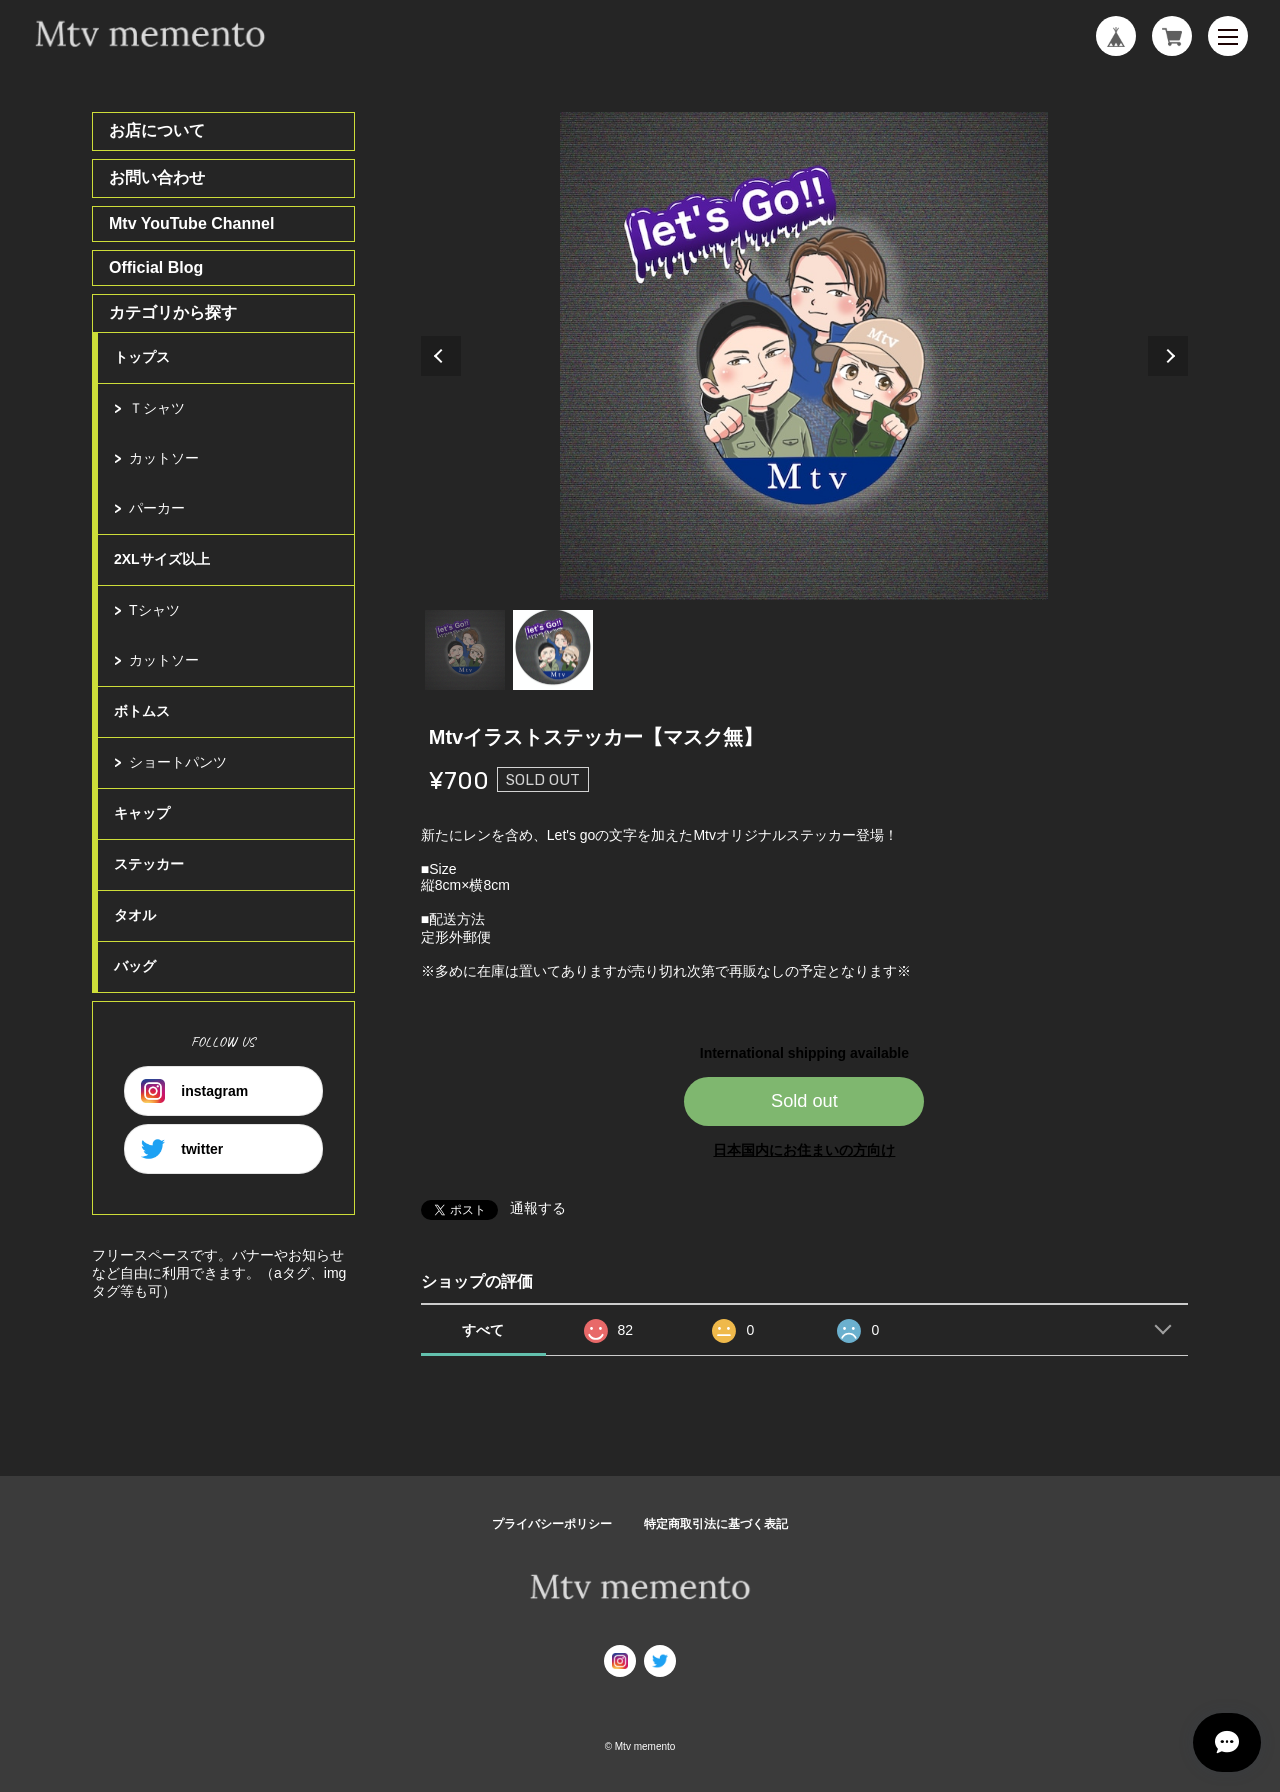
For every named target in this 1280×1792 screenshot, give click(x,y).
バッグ (135, 966)
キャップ (142, 813)
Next (1168, 356)
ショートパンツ (178, 762)
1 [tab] (465, 650)
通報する (538, 1208)
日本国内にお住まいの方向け (804, 1150)
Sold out (804, 1101)
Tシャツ (154, 610)
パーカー (157, 508)
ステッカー (149, 864)
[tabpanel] (804, 356)
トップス (142, 357)
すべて (483, 1330)
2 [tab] (553, 650)
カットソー (164, 458)
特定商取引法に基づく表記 (716, 1524)
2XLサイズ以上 (162, 559)
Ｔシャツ (157, 408)
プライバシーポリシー (552, 1524)
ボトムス (142, 711)
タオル (135, 915)
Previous (441, 356)
